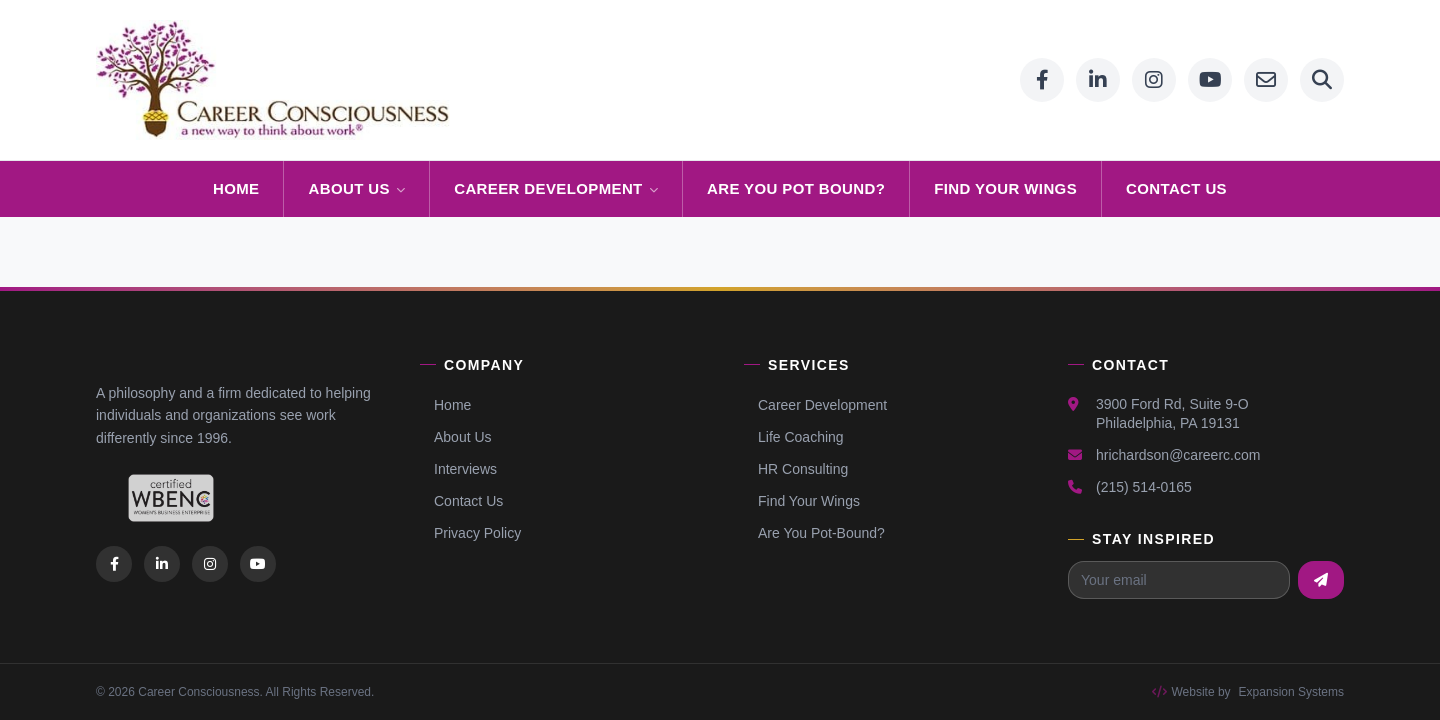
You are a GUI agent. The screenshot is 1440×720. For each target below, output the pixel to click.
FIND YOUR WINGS (1005, 188)
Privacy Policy (470, 533)
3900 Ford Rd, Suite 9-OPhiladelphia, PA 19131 (1172, 413)
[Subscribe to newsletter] (1321, 580)
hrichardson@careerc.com (1178, 455)
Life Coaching (794, 437)
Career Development (815, 405)
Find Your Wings (802, 501)
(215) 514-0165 (1144, 487)
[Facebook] (1042, 80)
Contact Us (461, 501)
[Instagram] (1154, 80)
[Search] (1322, 80)
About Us (456, 437)
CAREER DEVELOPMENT (556, 188)
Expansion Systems (1291, 692)
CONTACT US (1176, 188)
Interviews (458, 469)
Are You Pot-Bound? (814, 533)
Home (445, 405)
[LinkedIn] (1098, 80)
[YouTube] (1210, 80)
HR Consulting (796, 469)
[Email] (1266, 80)
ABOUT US (356, 188)
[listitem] (114, 564)
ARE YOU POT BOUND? (796, 188)
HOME (236, 188)
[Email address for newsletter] (1179, 580)
